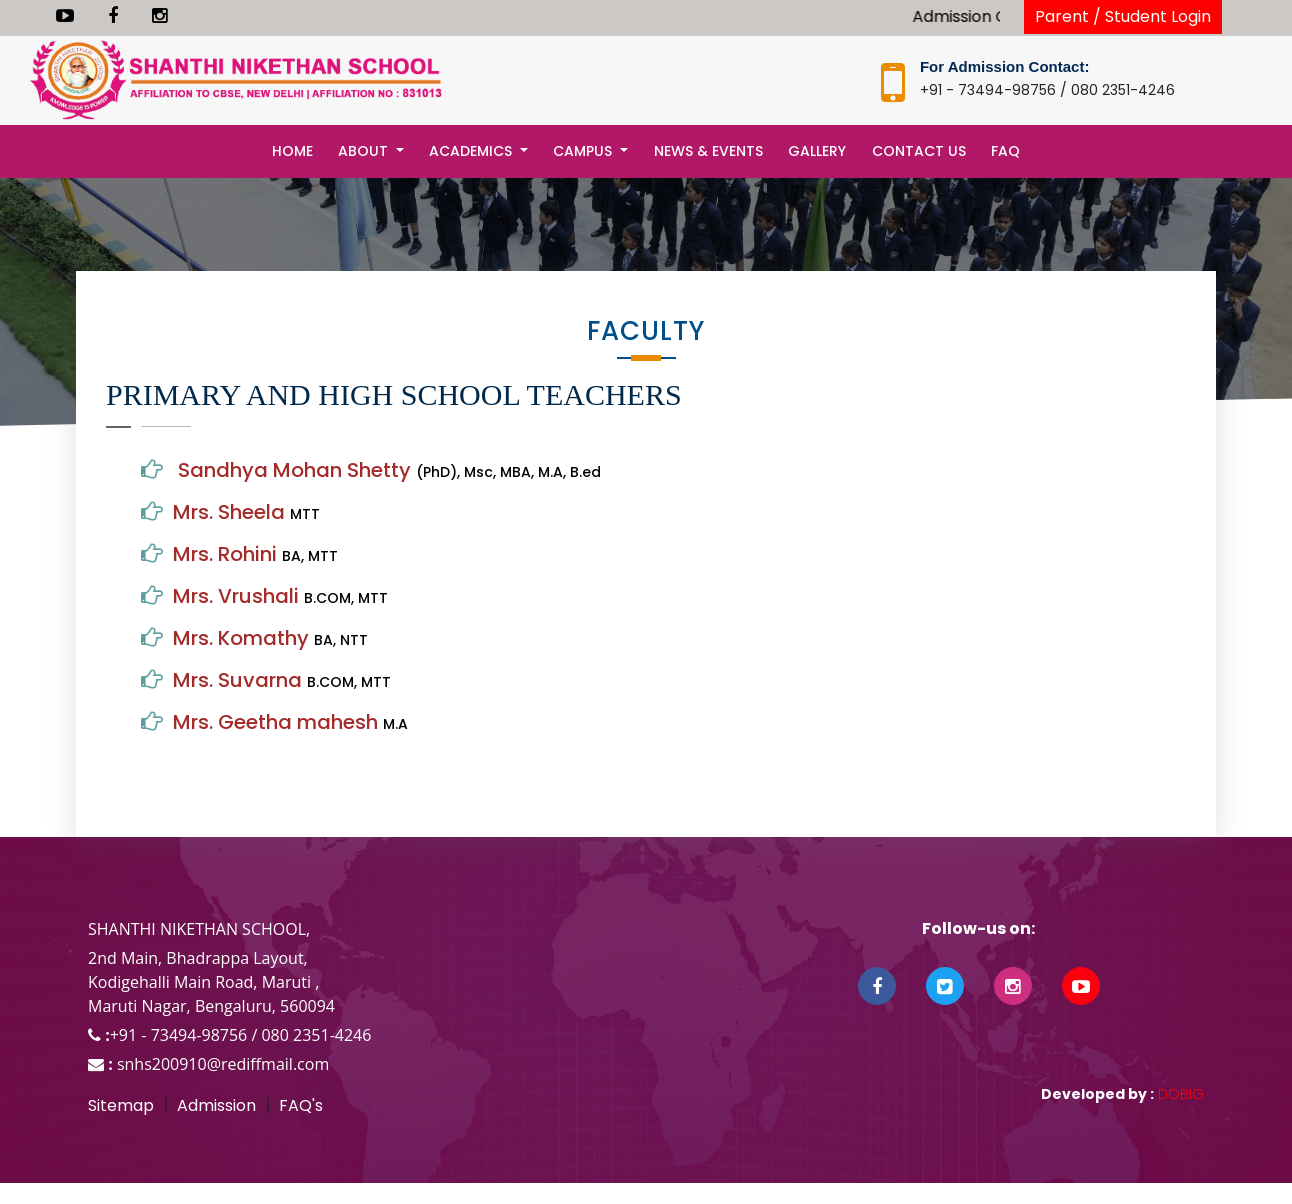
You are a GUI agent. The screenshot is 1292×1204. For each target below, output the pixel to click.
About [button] (365, 151)
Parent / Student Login (1123, 16)
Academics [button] (472, 151)
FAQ (1005, 151)
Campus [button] (584, 151)
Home (292, 151)
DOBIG (1179, 1094)
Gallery (817, 151)
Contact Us (919, 151)
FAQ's (301, 1105)
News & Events (708, 151)
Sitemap (121, 1105)
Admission (216, 1105)
